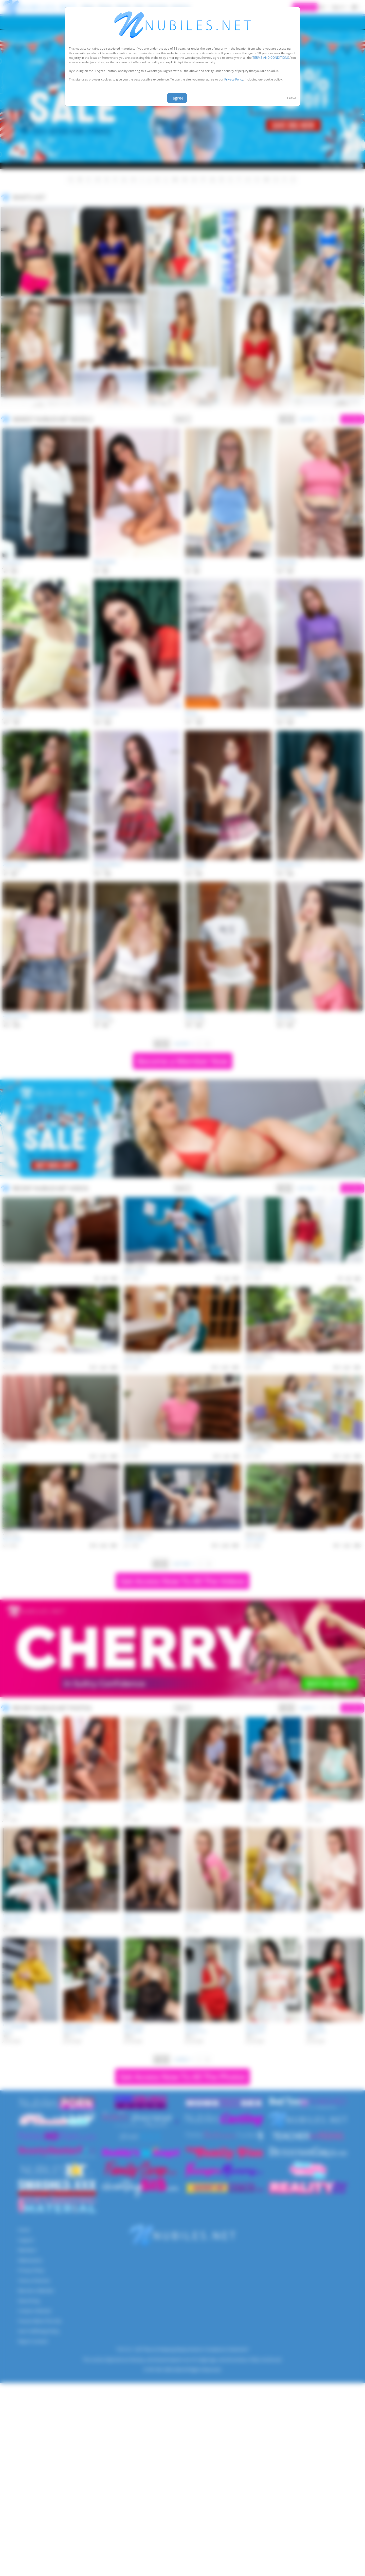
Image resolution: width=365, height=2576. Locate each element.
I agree (177, 98)
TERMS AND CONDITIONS (270, 57)
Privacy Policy (233, 79)
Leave (291, 98)
